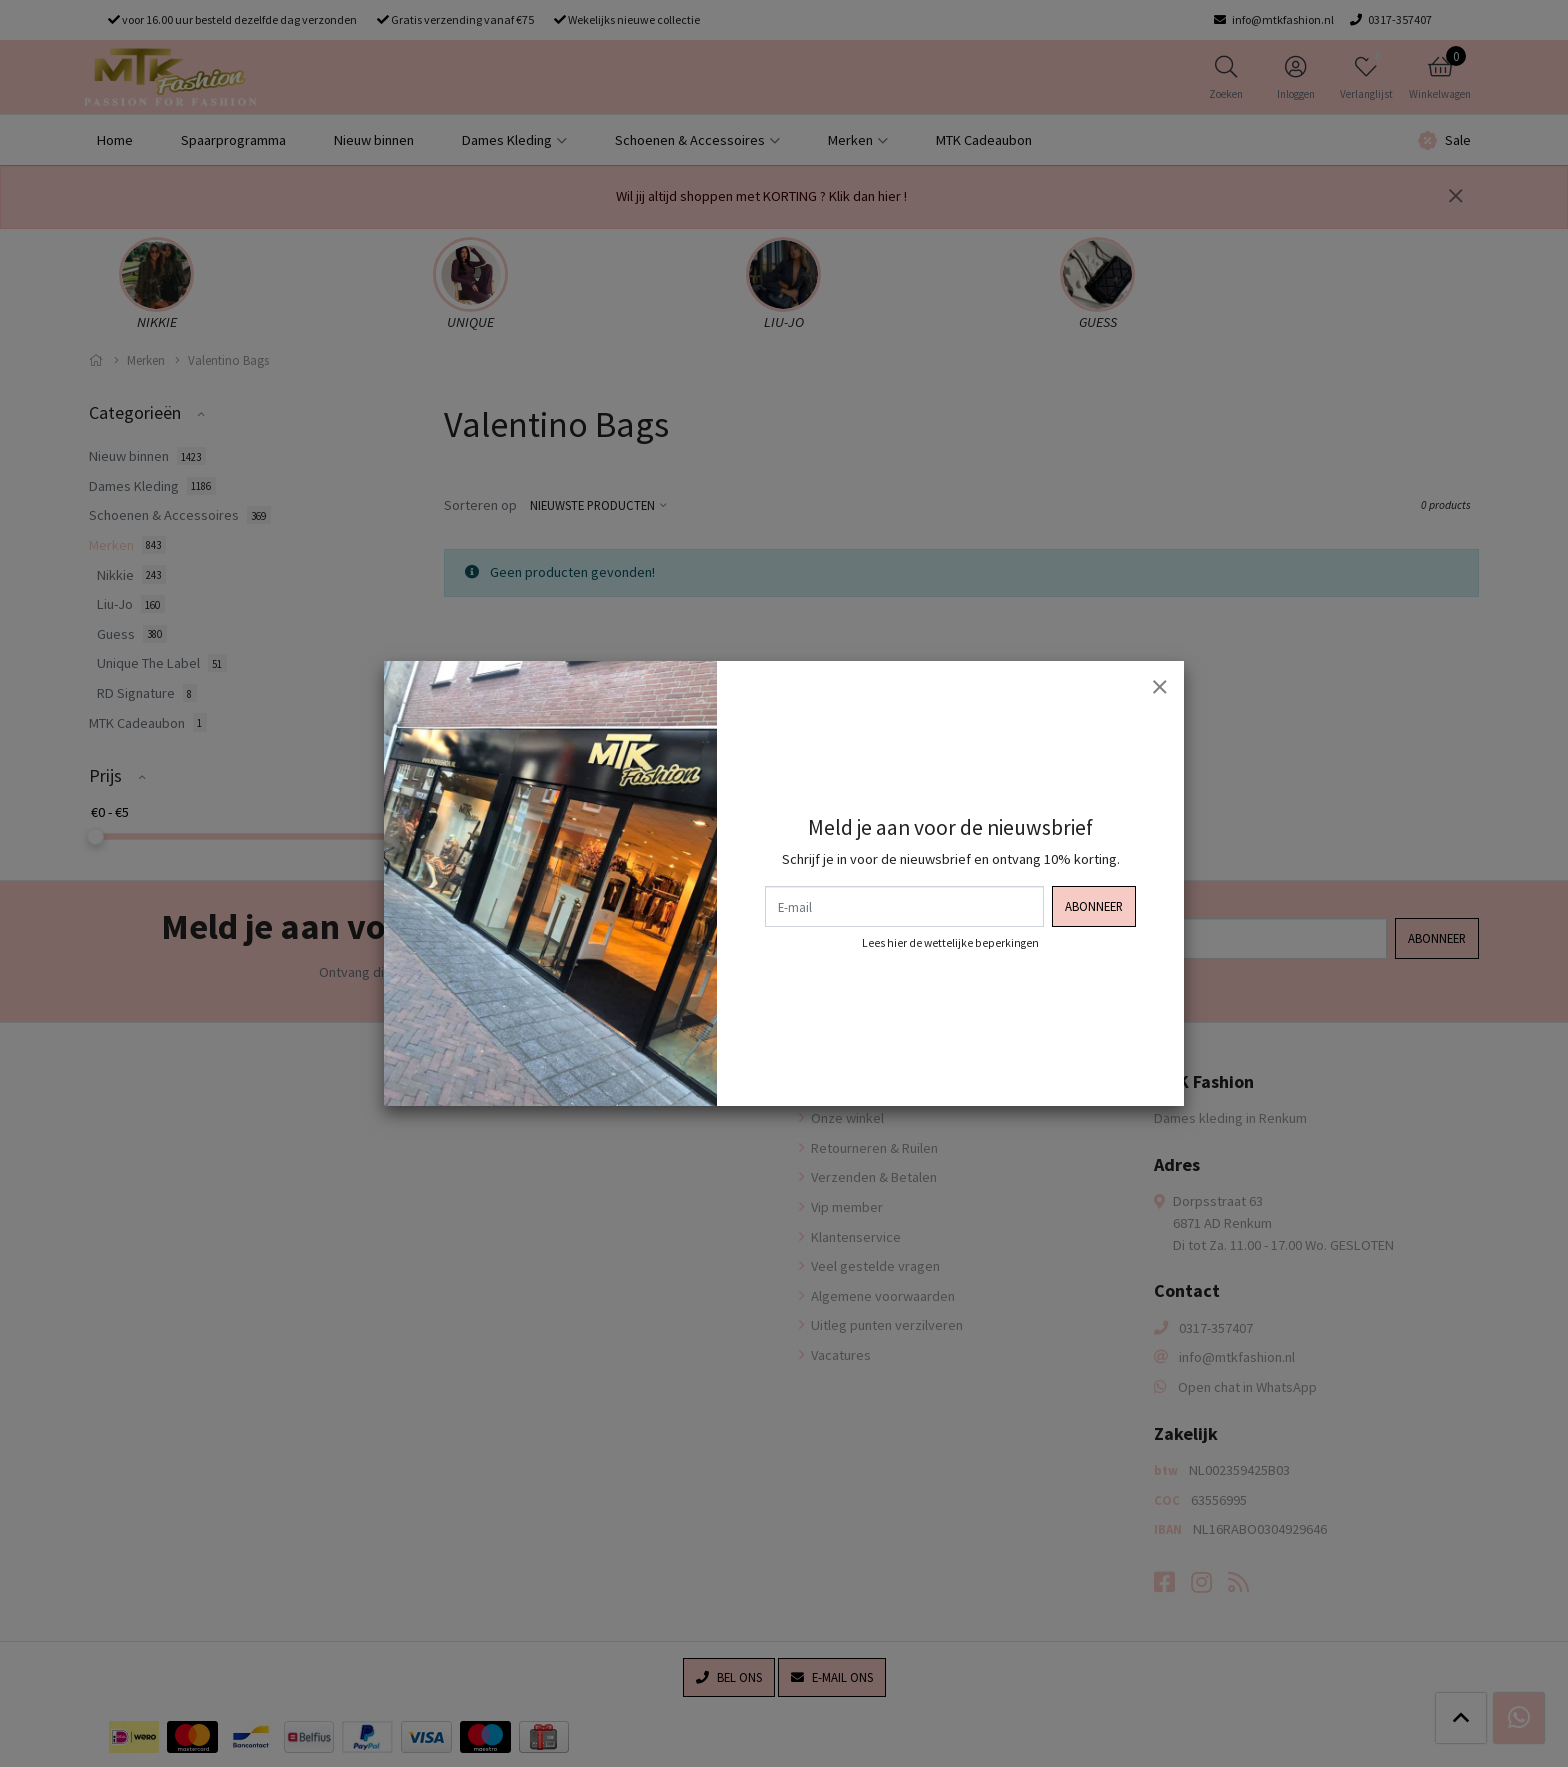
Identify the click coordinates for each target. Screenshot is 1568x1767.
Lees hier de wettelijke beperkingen (950, 943)
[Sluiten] (1159, 686)
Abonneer (1094, 906)
